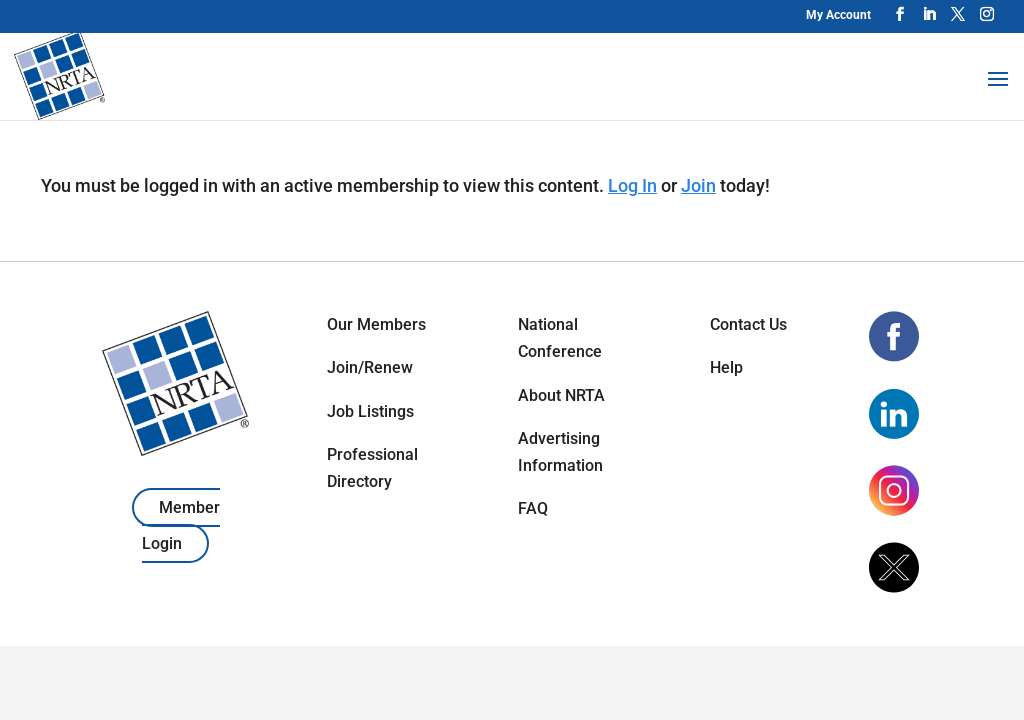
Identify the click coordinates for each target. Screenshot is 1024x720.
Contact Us (748, 324)
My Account (838, 15)
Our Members (376, 324)
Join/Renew (370, 367)
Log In (632, 185)
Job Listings (370, 411)
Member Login (181, 525)
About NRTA (561, 395)
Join (698, 185)
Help (726, 367)
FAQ (533, 508)
